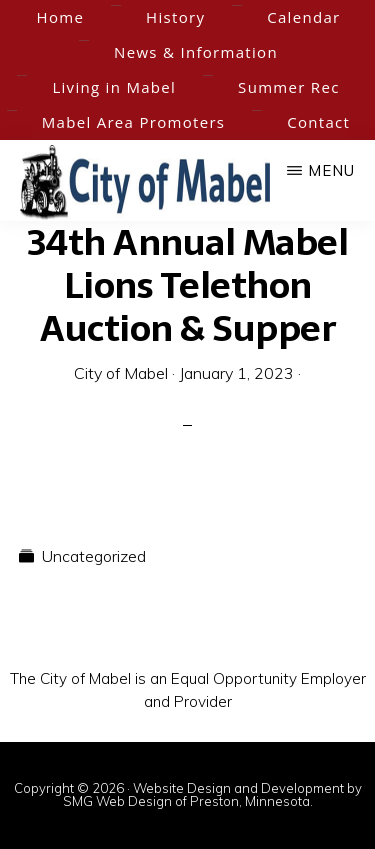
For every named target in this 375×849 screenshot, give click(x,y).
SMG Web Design (117, 801)
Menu (331, 170)
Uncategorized (94, 556)
